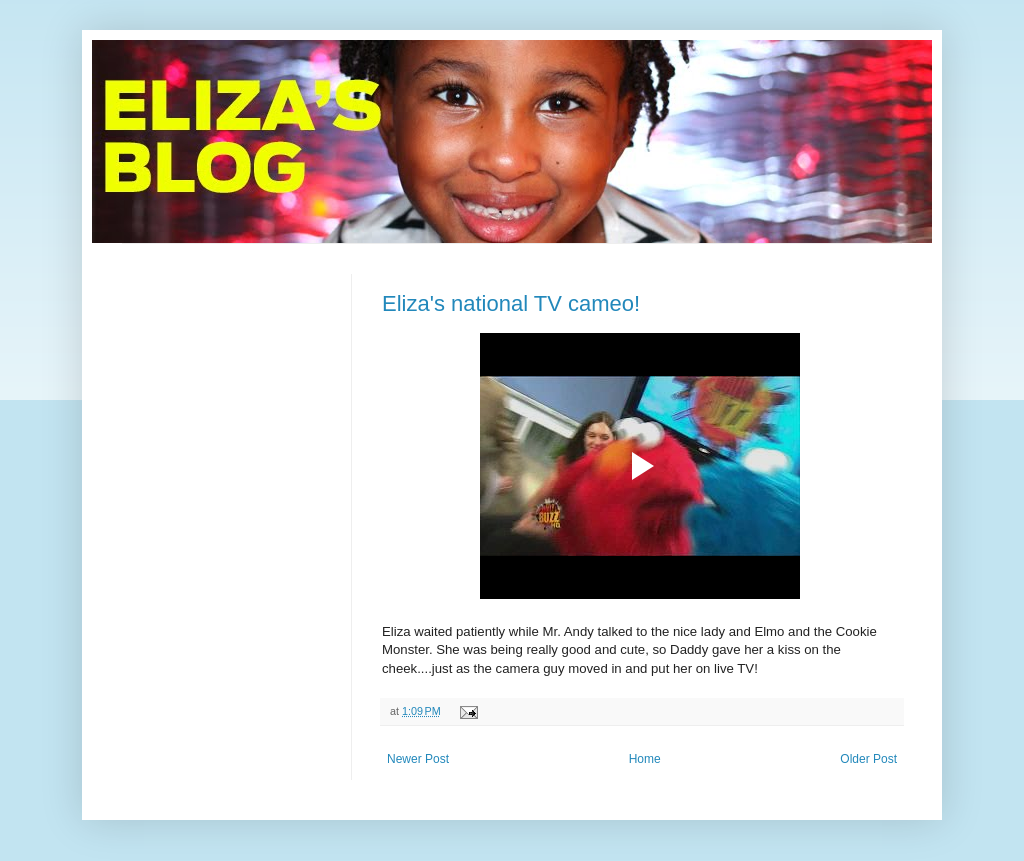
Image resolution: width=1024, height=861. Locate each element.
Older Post (868, 759)
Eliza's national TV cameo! (511, 303)
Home (645, 759)
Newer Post (418, 759)
